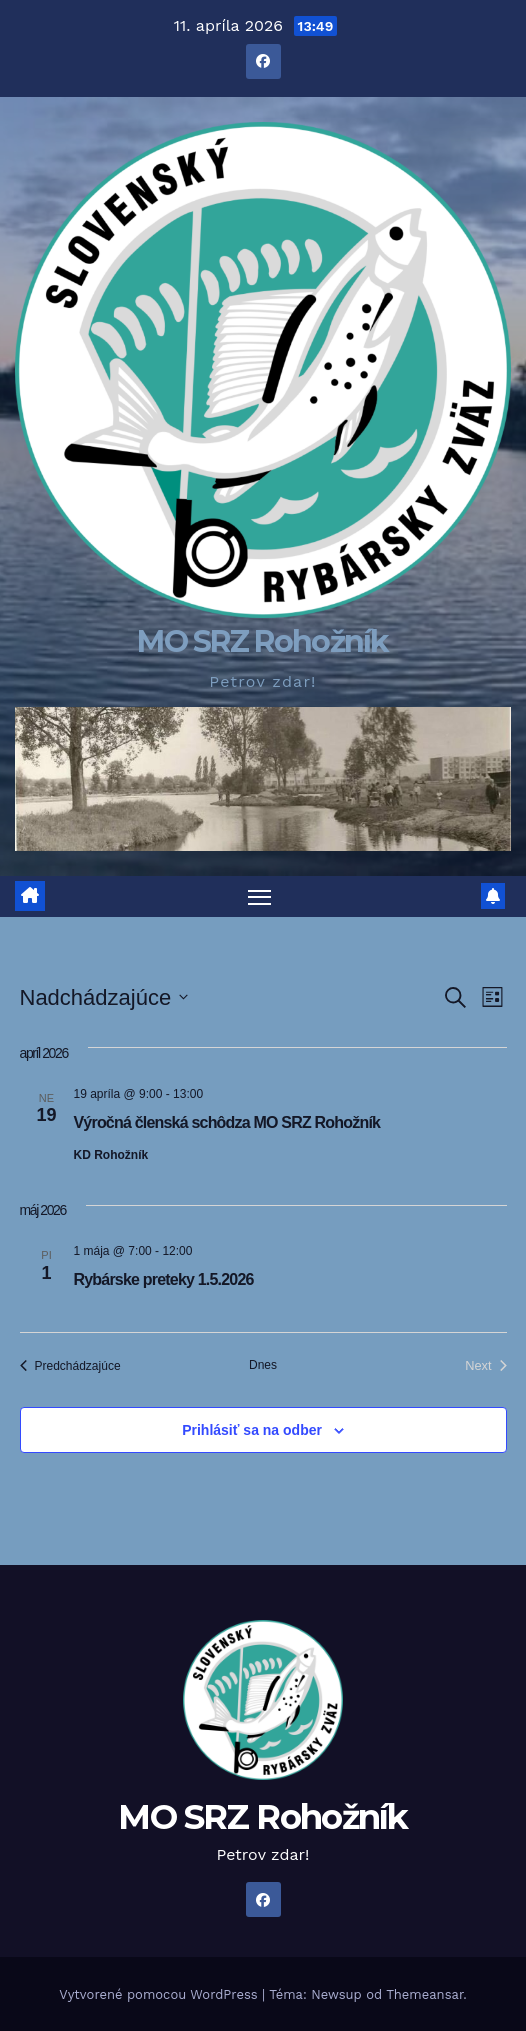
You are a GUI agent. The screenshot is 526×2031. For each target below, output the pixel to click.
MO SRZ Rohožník (263, 641)
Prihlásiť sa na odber (252, 1430)
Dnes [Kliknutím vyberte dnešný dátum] (263, 1365)
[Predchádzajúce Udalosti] (70, 1366)
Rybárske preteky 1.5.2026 (164, 1279)
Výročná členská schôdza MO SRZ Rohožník (227, 1122)
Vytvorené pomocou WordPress (160, 1994)
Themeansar (424, 1994)
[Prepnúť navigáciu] (260, 897)
